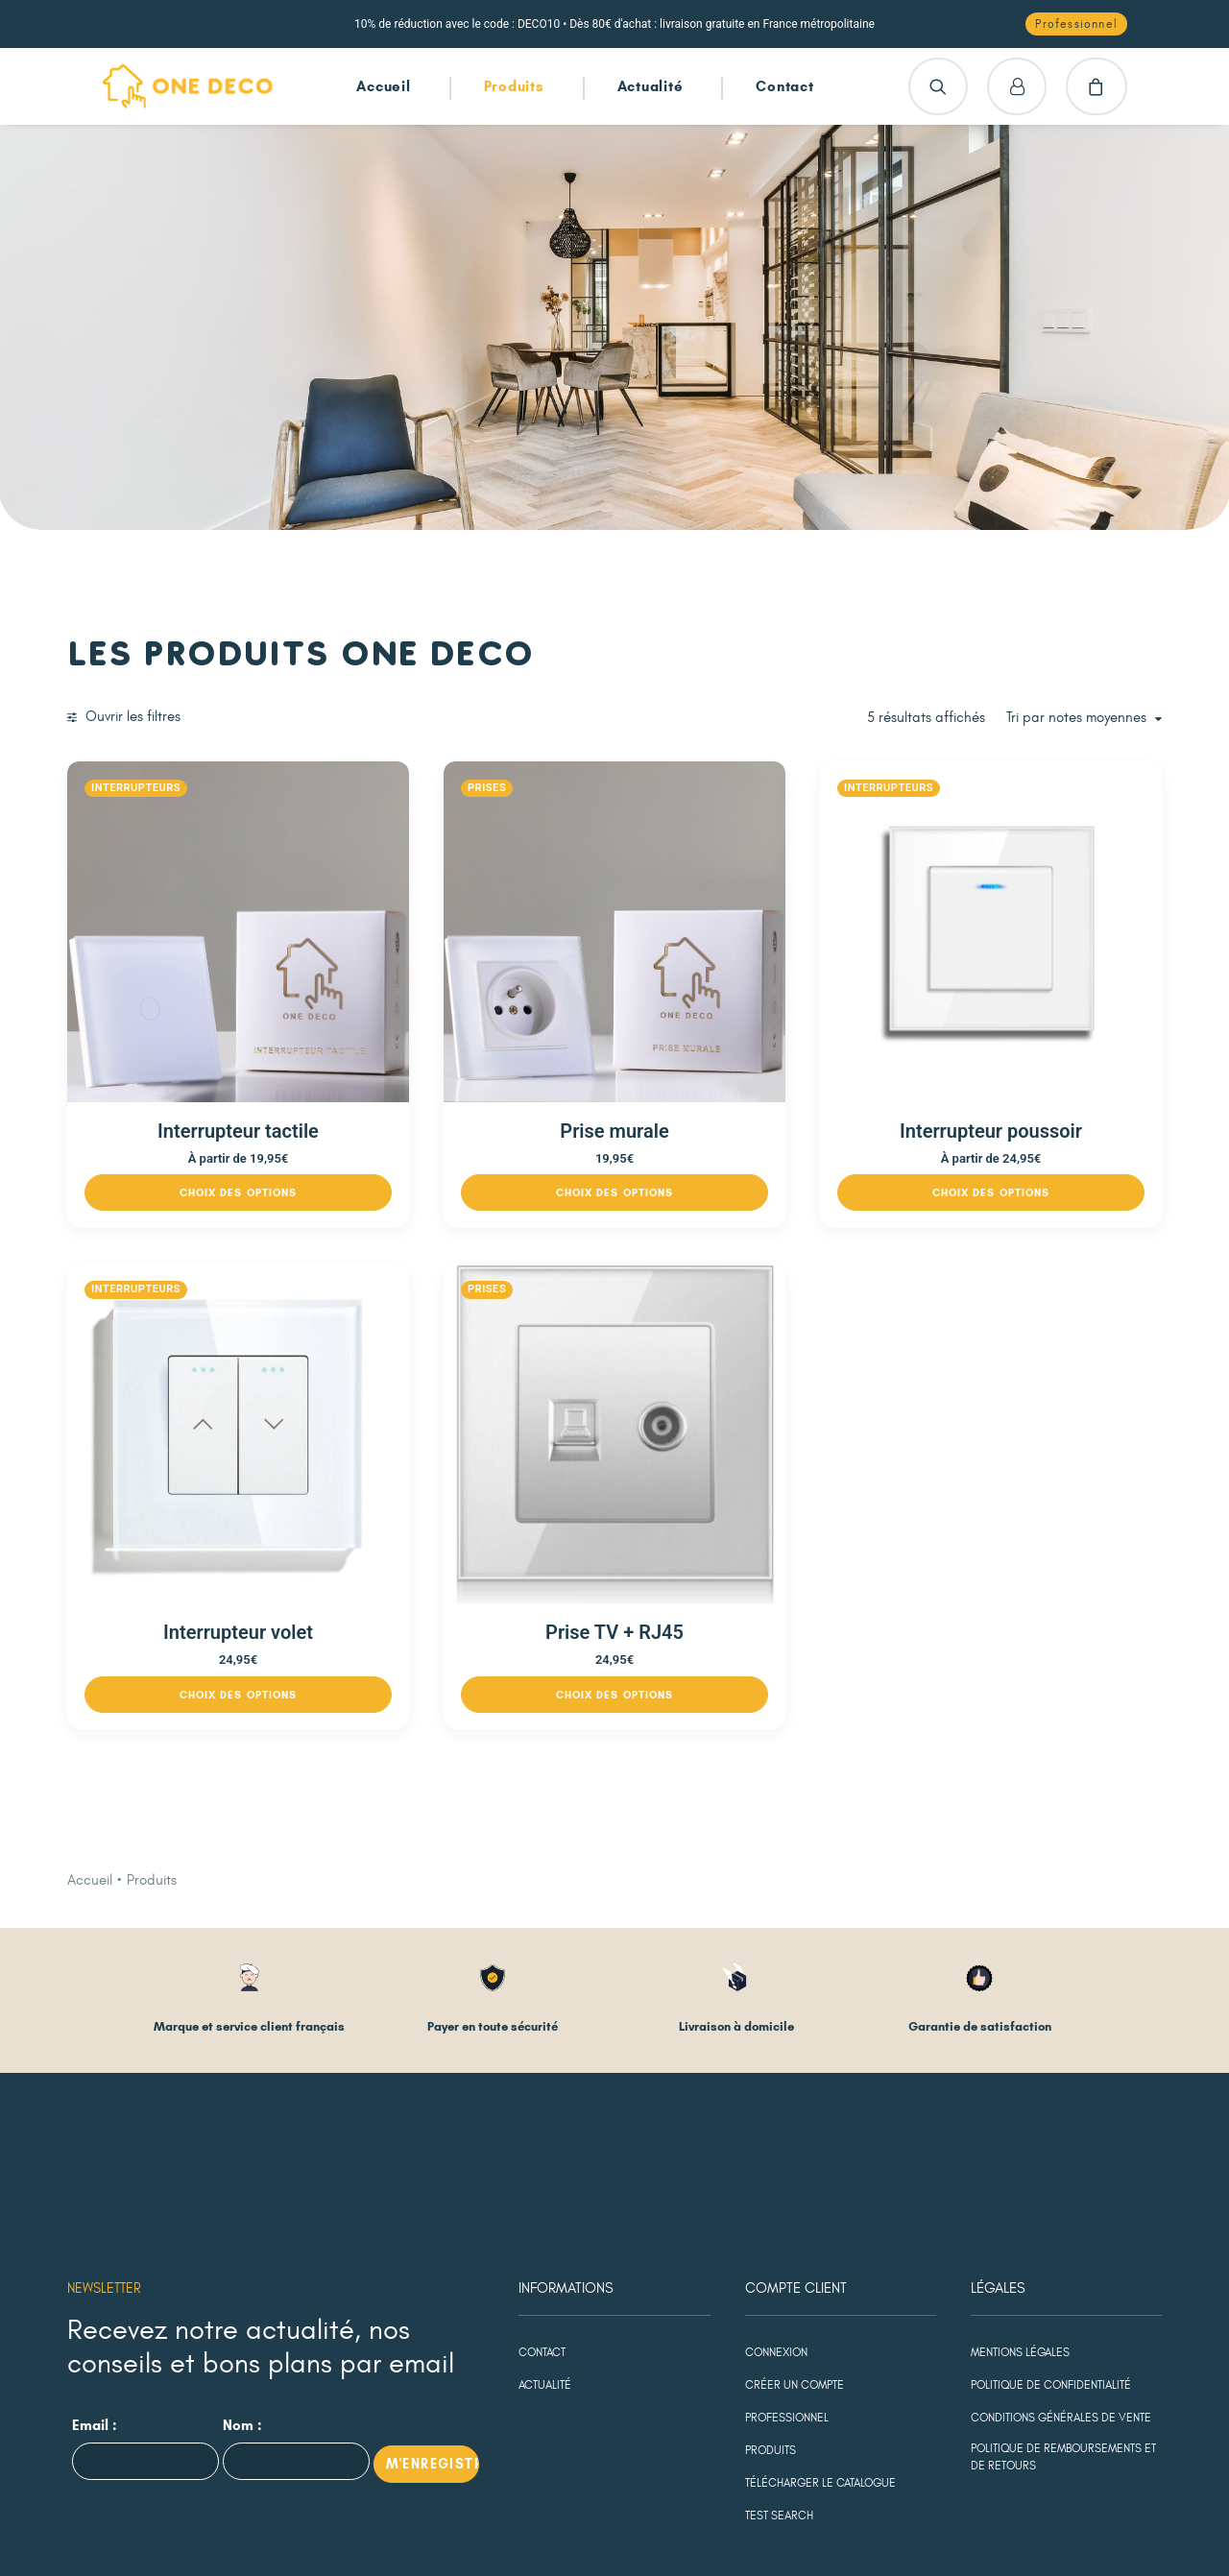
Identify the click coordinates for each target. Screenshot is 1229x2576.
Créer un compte (794, 2202)
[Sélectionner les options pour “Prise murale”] (751, 1101)
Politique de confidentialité (1051, 2202)
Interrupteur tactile (466, 1039)
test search (779, 2333)
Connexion (776, 2170)
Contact (784, 86)
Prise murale (751, 1039)
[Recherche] (938, 86)
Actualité (650, 86)
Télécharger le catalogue (820, 2300)
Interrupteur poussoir (1036, 1039)
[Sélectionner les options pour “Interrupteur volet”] (466, 1512)
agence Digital (452, 2531)
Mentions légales (1020, 2170)
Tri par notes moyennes (1076, 718)
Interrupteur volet (467, 1449)
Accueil (383, 86)
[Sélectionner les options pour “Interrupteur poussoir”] (1036, 1101)
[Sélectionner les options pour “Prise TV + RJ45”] (751, 1512)
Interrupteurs (409, 788)
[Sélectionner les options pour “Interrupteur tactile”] (466, 1101)
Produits (514, 86)
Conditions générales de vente (1061, 2235)
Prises (669, 788)
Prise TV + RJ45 (752, 1449)
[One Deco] (188, 86)
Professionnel (787, 2235)
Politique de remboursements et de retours (1063, 2274)
